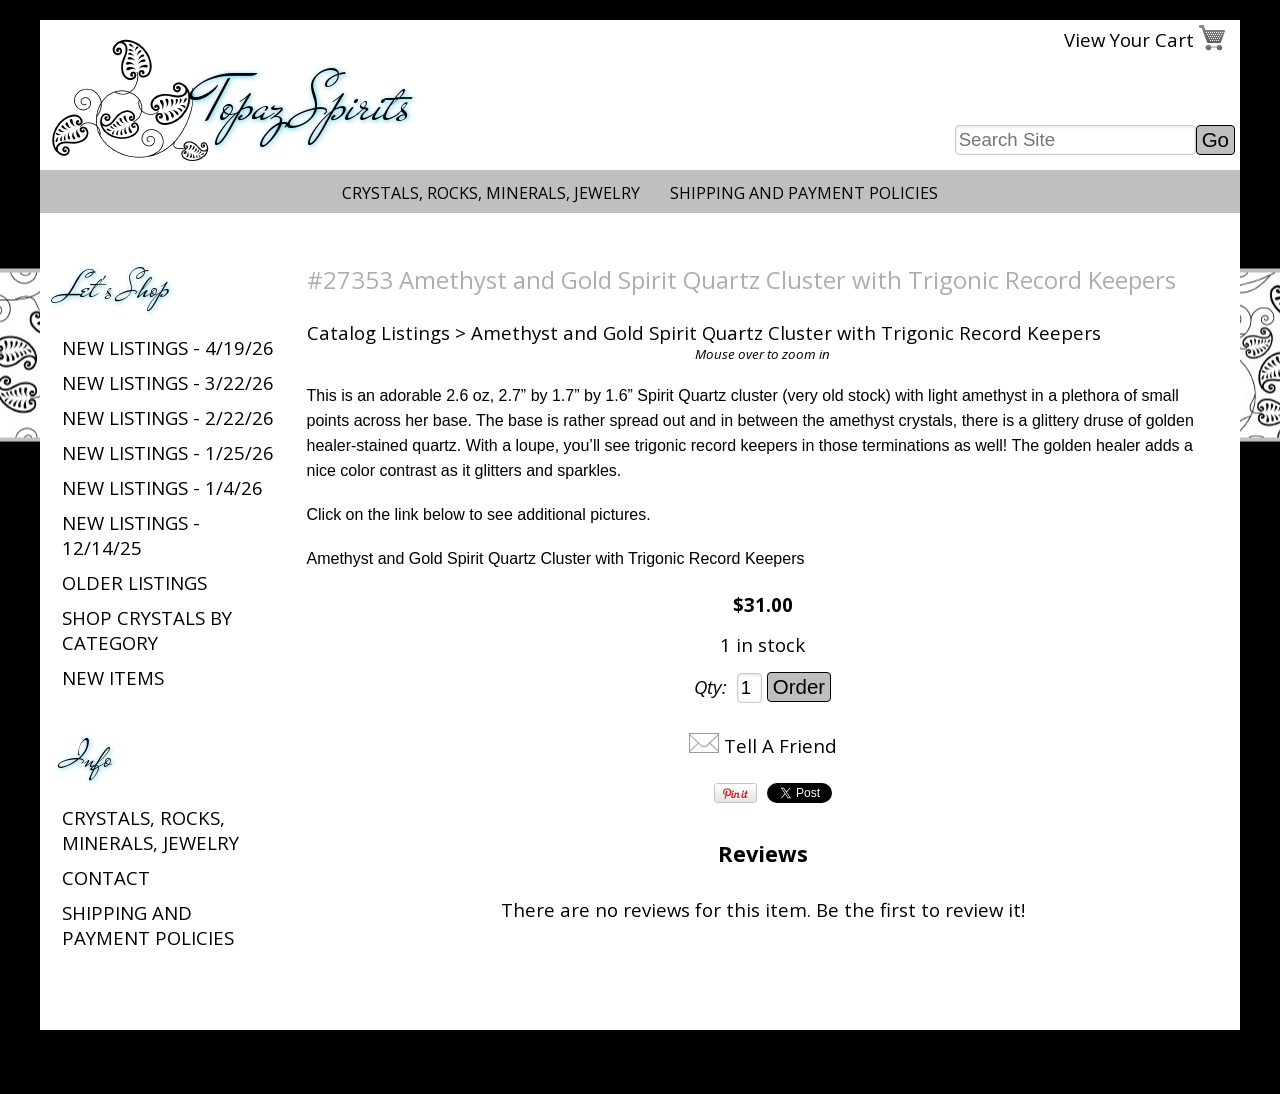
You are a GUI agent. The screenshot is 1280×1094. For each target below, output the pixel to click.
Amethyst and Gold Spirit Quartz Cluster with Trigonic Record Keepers (556, 558)
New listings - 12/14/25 (131, 535)
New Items (113, 677)
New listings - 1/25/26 (168, 452)
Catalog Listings (378, 332)
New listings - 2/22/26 (168, 417)
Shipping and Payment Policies (804, 193)
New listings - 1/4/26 (162, 487)
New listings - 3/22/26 (168, 382)
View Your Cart (1129, 39)
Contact (106, 877)
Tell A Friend (780, 745)
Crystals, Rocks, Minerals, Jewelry (491, 193)
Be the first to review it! (920, 909)
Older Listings (134, 582)
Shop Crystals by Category (147, 630)
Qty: (710, 686)
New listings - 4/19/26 (168, 347)
